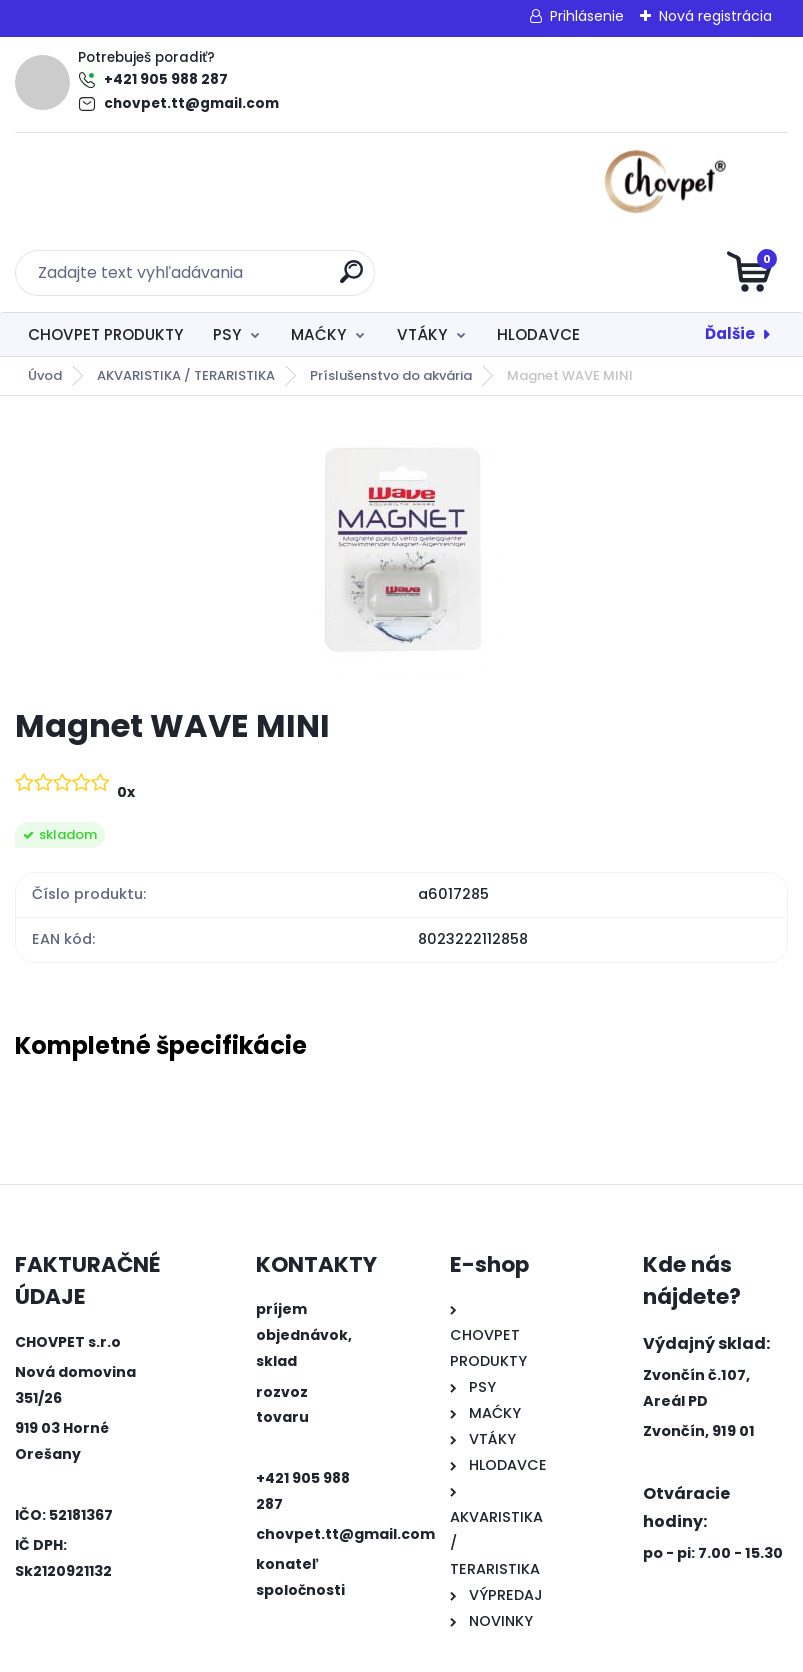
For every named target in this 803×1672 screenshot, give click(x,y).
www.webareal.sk (483, 1652)
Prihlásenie (587, 16)
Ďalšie (730, 254)
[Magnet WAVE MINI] (401, 473)
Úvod (45, 296)
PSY (227, 255)
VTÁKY (422, 255)
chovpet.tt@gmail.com (191, 103)
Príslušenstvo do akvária (391, 296)
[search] (641, 190)
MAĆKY (318, 255)
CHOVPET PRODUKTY (105, 255)
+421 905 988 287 (166, 79)
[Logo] (137, 183)
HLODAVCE (538, 255)
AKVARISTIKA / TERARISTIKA (186, 296)
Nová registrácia (715, 16)
